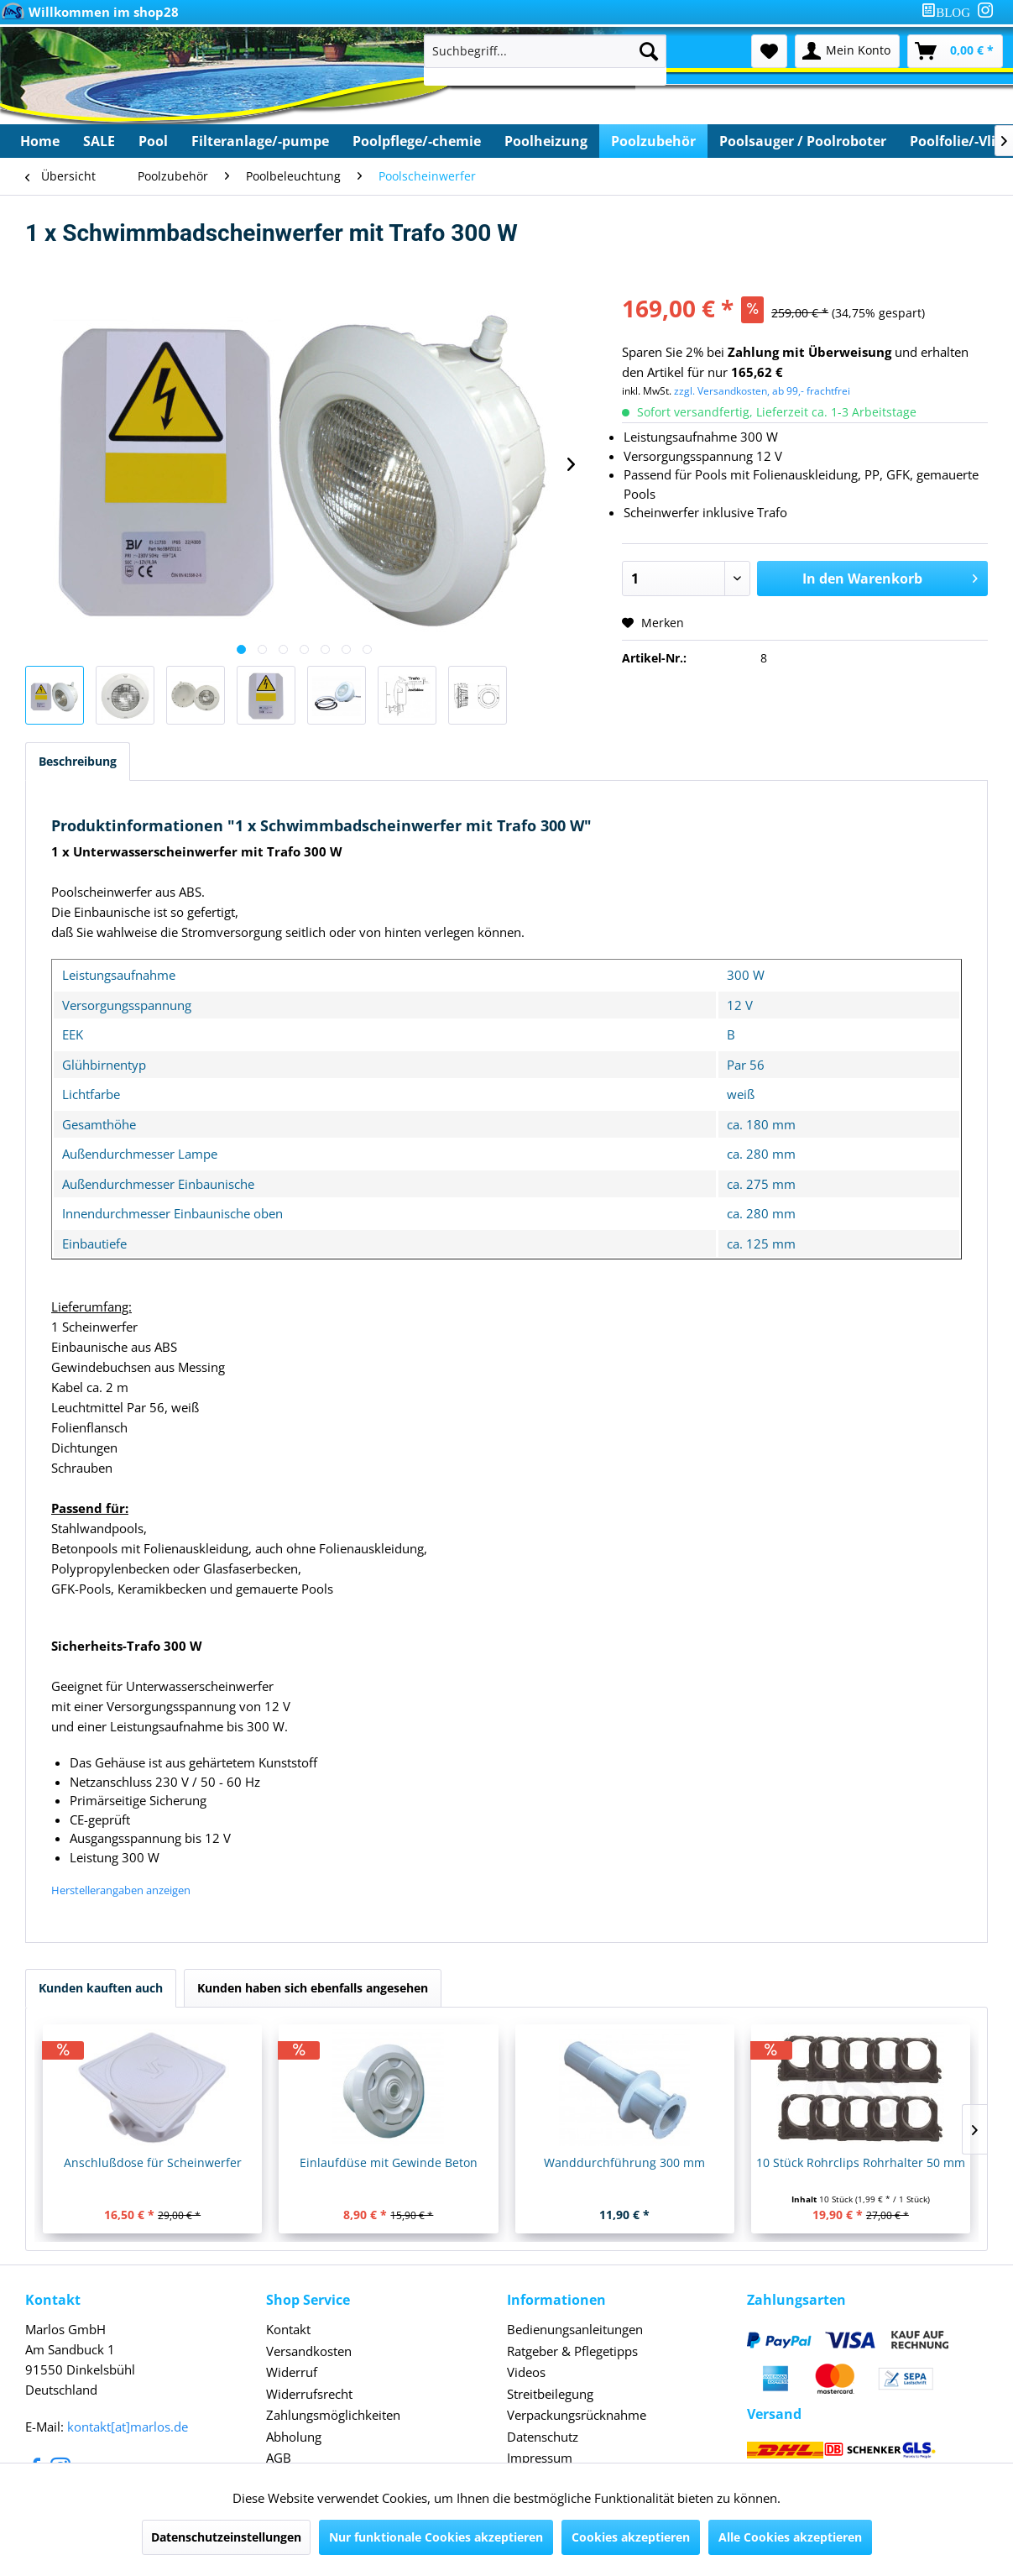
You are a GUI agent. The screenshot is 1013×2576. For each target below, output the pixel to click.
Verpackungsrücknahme (576, 2414)
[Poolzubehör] (653, 141)
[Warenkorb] (955, 51)
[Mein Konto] (847, 51)
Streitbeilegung (550, 2393)
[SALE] (99, 141)
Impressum (539, 2457)
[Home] (39, 141)
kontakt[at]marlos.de (127, 2426)
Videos (526, 2372)
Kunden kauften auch (101, 1988)
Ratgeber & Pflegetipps (572, 2351)
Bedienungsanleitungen (575, 2329)
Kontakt (288, 2329)
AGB (278, 2457)
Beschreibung (78, 761)
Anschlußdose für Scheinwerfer (153, 2162)
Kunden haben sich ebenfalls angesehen (312, 1988)
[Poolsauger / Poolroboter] (803, 141)
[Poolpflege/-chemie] (417, 141)
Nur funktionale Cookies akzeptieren (436, 2537)
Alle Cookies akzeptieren (790, 2537)
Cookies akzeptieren (631, 2537)
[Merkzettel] (769, 51)
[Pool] (153, 141)
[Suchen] (648, 51)
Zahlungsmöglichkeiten (333, 2414)
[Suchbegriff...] (545, 51)
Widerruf (291, 2372)
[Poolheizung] (546, 141)
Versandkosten (309, 2351)
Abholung (293, 2436)
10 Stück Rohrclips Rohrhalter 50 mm (860, 2162)
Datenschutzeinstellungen (226, 2537)
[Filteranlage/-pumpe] (260, 141)
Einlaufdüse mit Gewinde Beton (389, 2162)
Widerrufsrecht (309, 2393)
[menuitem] (949, 12)
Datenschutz (542, 2436)
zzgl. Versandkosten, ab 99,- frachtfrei (762, 391)
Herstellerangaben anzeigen (121, 1890)
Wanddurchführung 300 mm (624, 2162)
